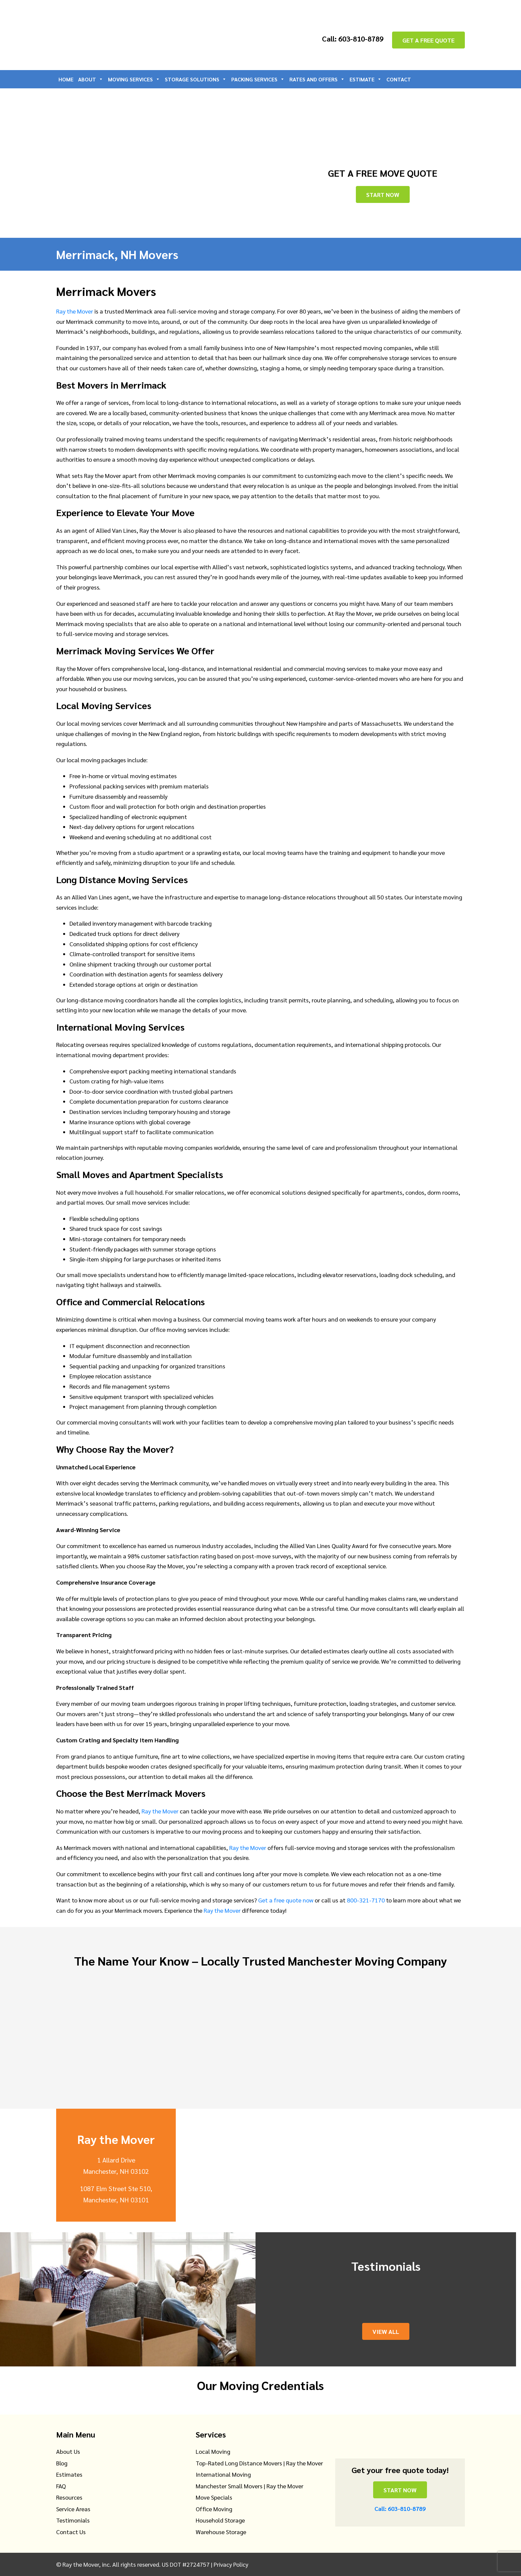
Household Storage (220, 2520)
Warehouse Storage (221, 2531)
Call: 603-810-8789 (350, 38)
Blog (61, 2463)
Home (65, 79)
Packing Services (258, 79)
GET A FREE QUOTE (428, 40)
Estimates (69, 2474)
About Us (68, 2451)
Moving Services (134, 79)
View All (385, 2331)
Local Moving (213, 2451)
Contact (398, 79)
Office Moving (214, 2509)
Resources (69, 2497)
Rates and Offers (317, 79)
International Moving (223, 2474)
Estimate (366, 79)
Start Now (382, 194)
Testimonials (73, 2520)
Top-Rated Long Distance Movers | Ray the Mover (259, 2463)
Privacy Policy (231, 2564)
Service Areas (73, 2509)
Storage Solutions (196, 79)
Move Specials (214, 2497)
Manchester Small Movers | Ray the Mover (249, 2486)
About (90, 79)
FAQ (61, 2486)
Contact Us (71, 2531)
